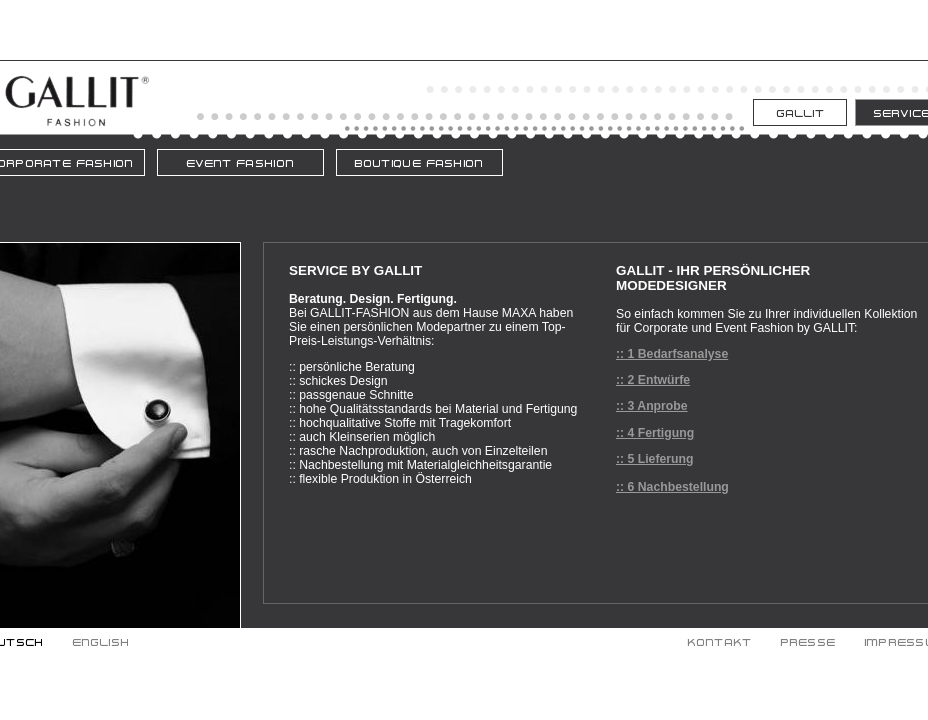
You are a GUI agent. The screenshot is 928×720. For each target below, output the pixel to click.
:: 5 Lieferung (655, 459)
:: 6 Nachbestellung (672, 487)
